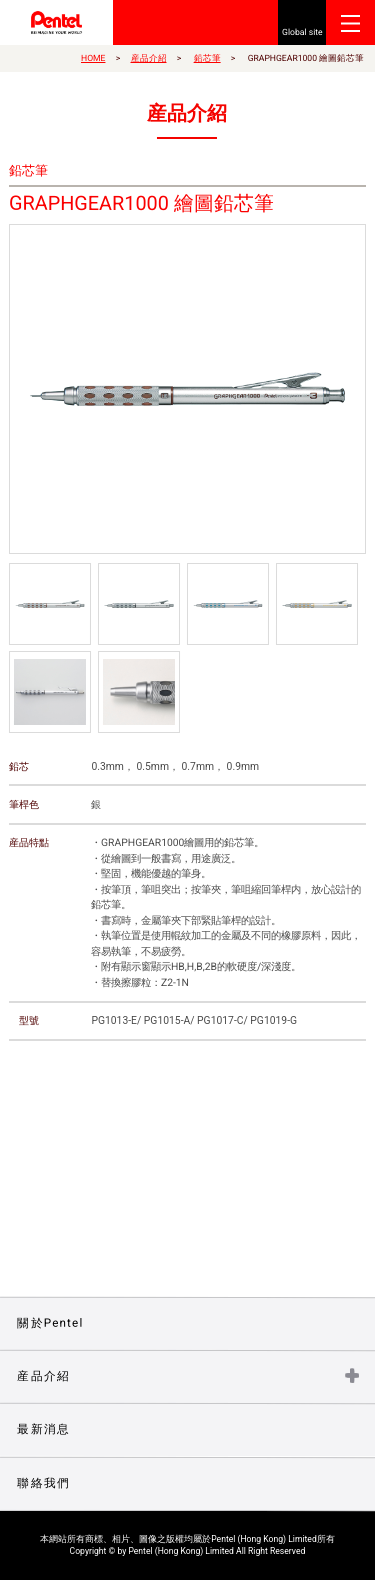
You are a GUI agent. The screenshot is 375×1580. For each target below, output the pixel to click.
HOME (93, 58)
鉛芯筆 (207, 58)
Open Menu (350, 22)
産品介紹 (148, 58)
